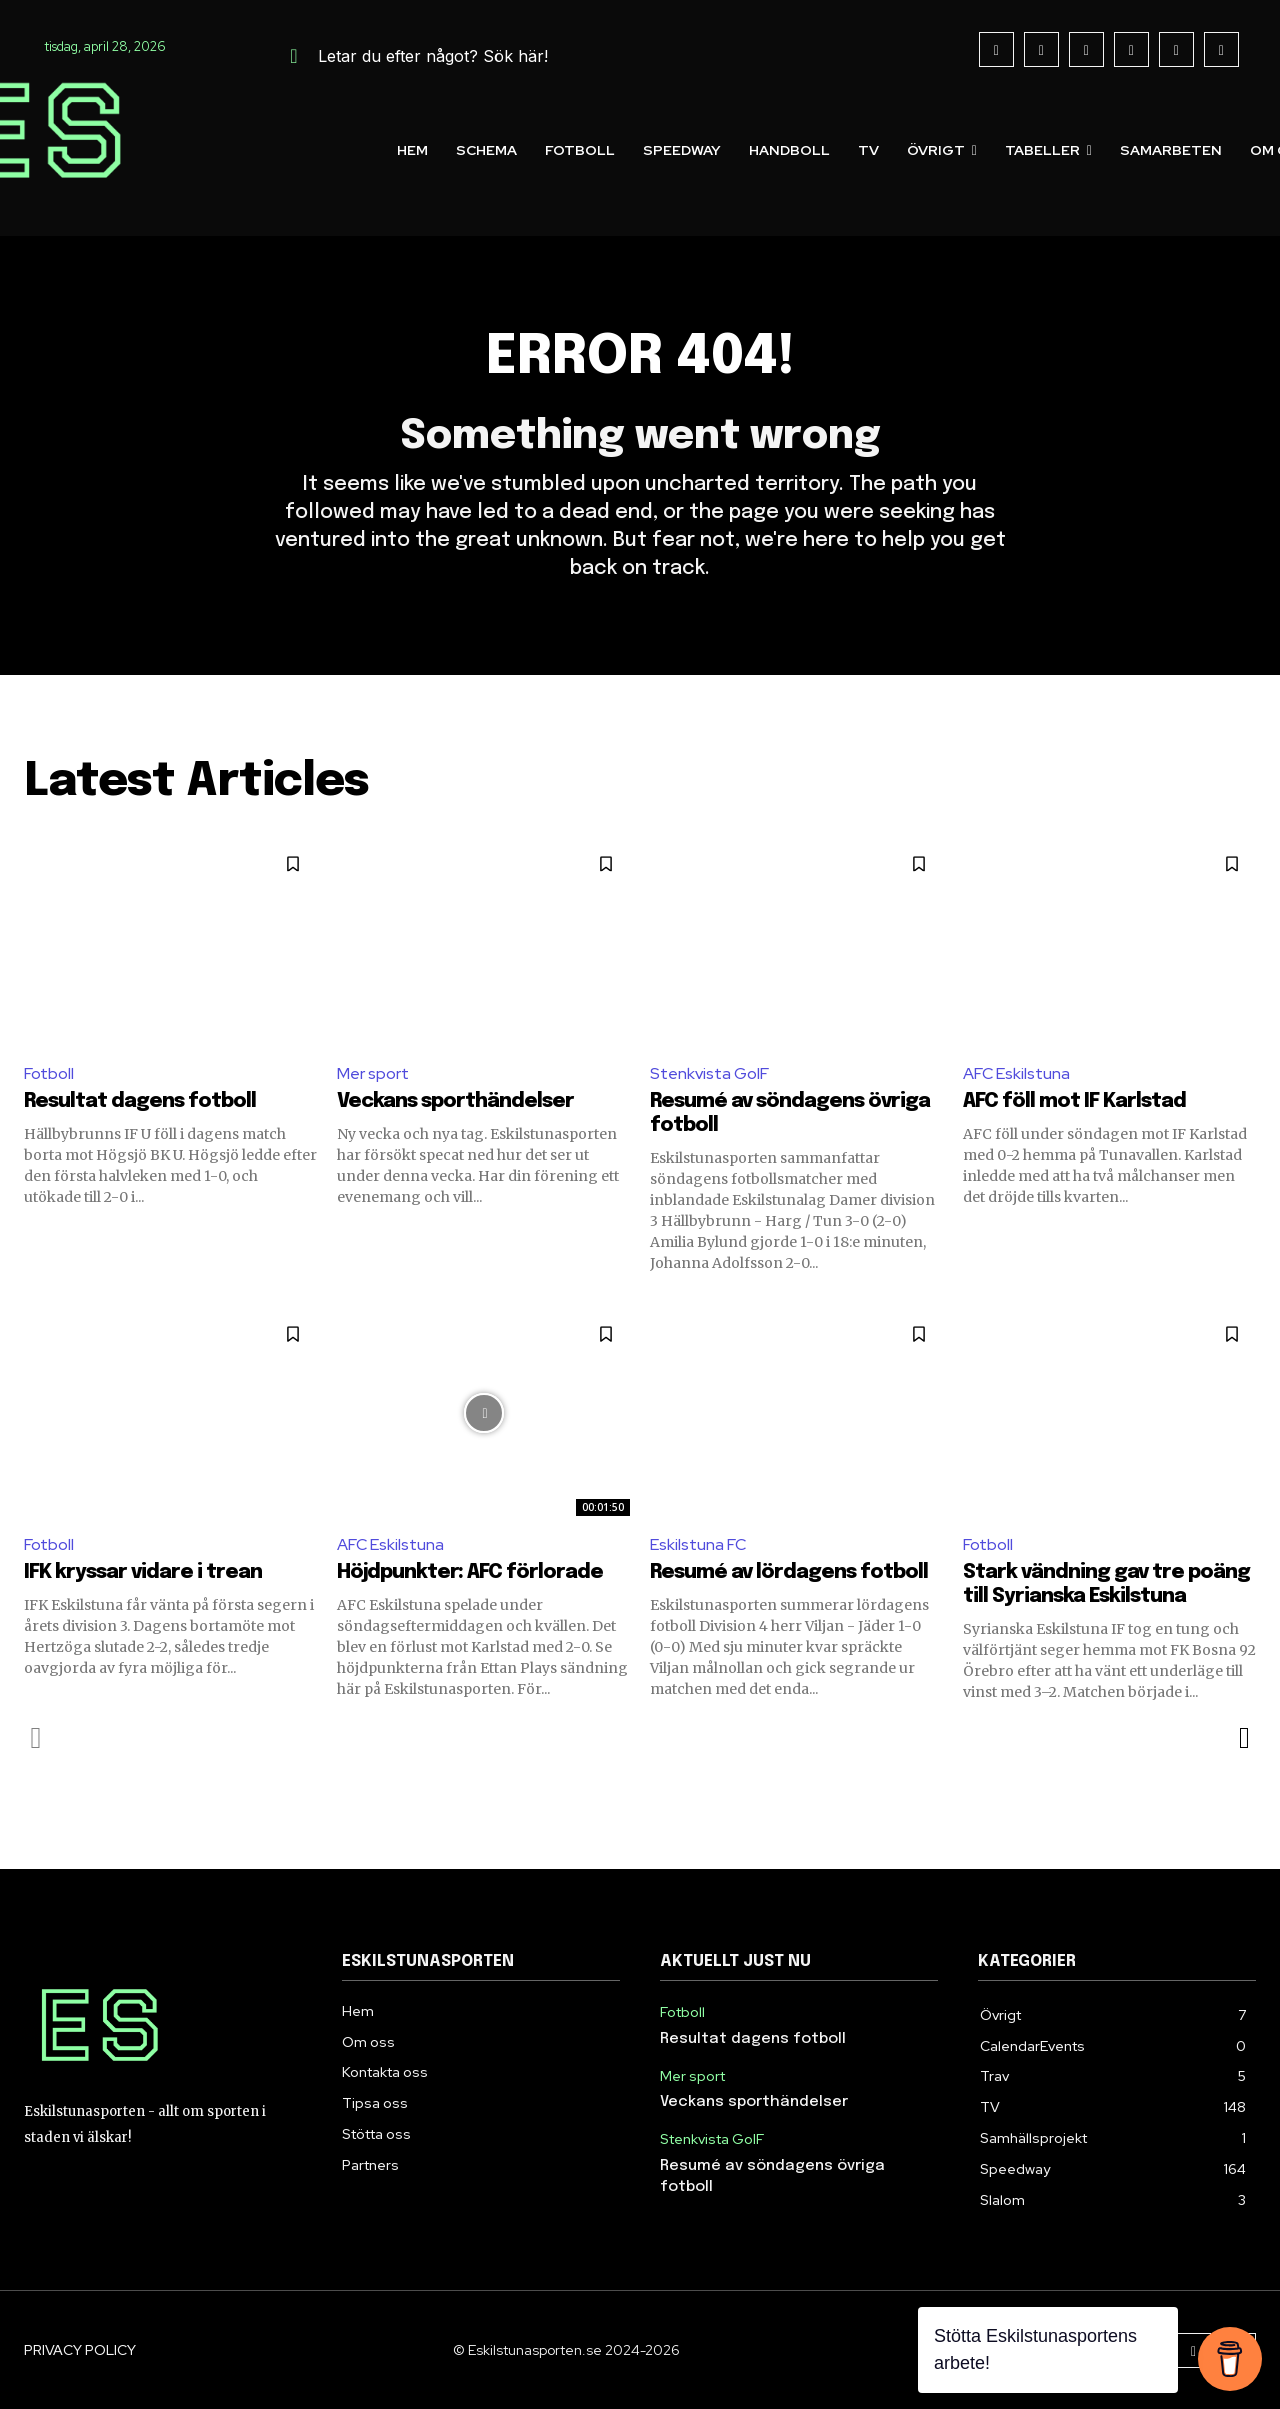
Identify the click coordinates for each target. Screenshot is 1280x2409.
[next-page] (1243, 1738)
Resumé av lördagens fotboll (789, 1572)
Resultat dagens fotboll (140, 1101)
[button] (409, 56)
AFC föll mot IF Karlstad (1074, 1101)
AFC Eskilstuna (1016, 1073)
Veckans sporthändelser (455, 1101)
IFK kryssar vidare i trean (143, 1572)
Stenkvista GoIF (709, 1073)
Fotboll (49, 1073)
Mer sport (373, 1073)
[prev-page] (36, 1738)
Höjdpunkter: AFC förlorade (470, 1572)
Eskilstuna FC (698, 1544)
